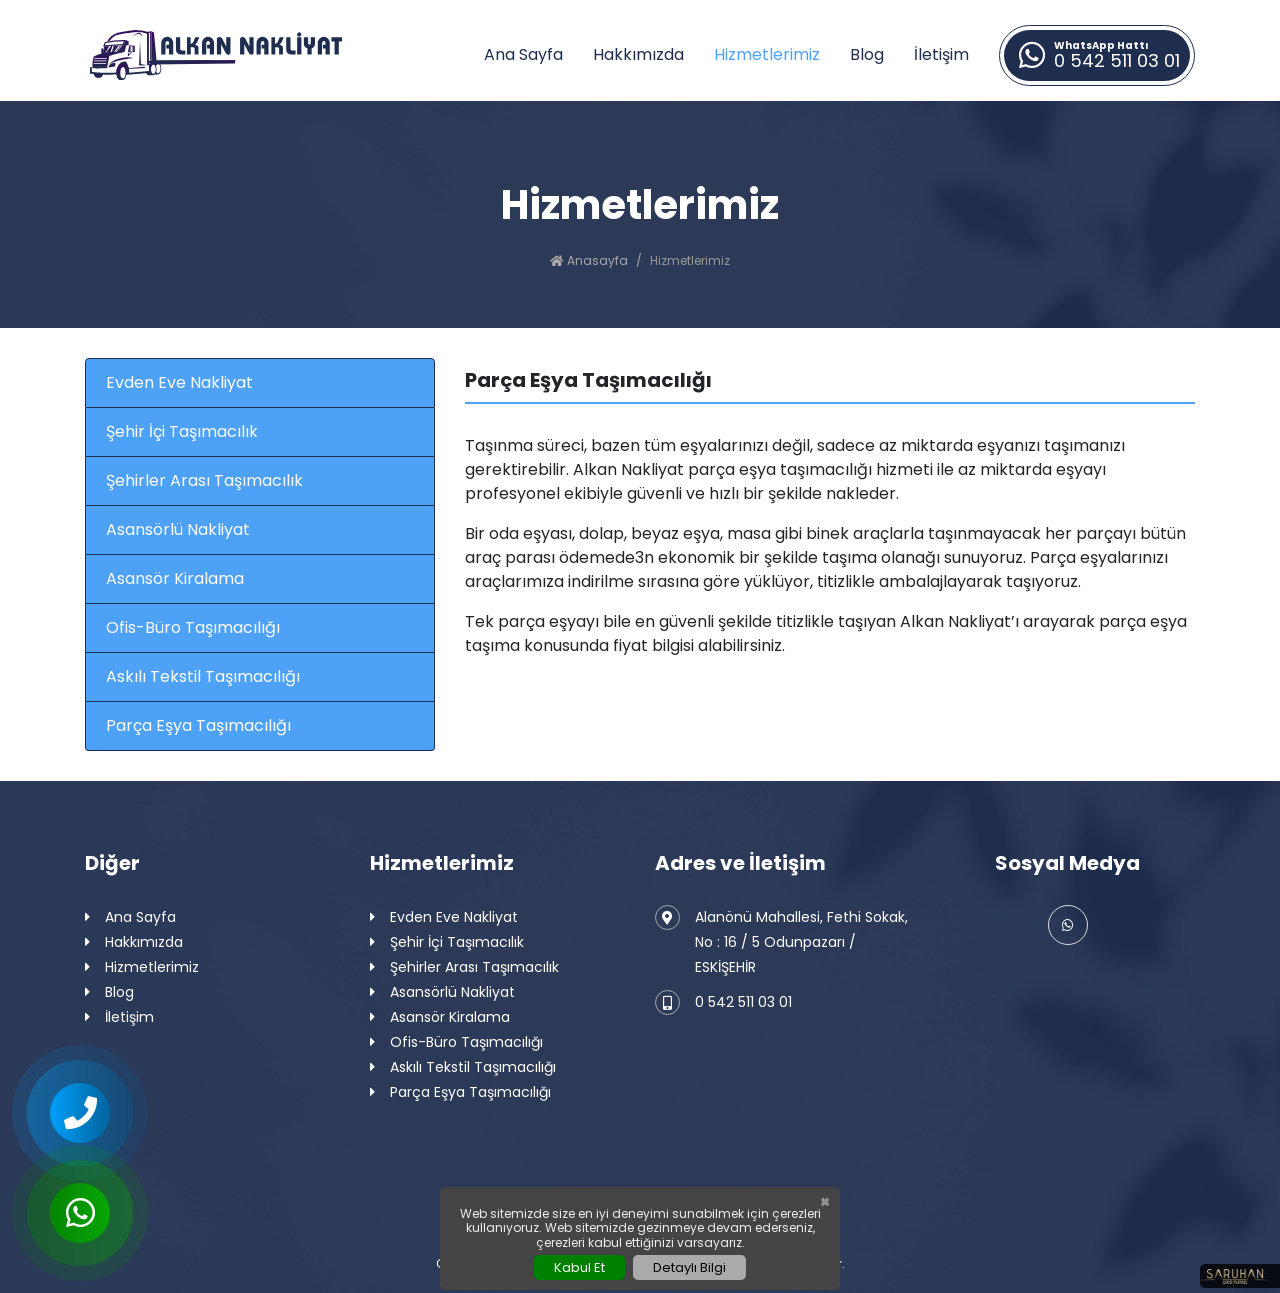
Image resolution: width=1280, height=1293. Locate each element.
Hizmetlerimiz (767, 54)
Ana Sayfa (523, 54)
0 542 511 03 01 (723, 1002)
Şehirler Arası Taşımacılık (204, 480)
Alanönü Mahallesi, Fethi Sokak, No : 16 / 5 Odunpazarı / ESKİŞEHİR (781, 941)
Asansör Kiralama (175, 578)
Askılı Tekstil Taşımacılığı (203, 676)
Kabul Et (579, 1267)
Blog (867, 54)
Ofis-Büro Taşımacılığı (193, 627)
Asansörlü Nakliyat (178, 529)
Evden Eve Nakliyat (179, 382)
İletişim (941, 54)
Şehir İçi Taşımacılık (182, 431)
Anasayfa (589, 260)
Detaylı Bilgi (689, 1267)
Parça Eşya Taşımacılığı (198, 725)
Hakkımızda (638, 54)
